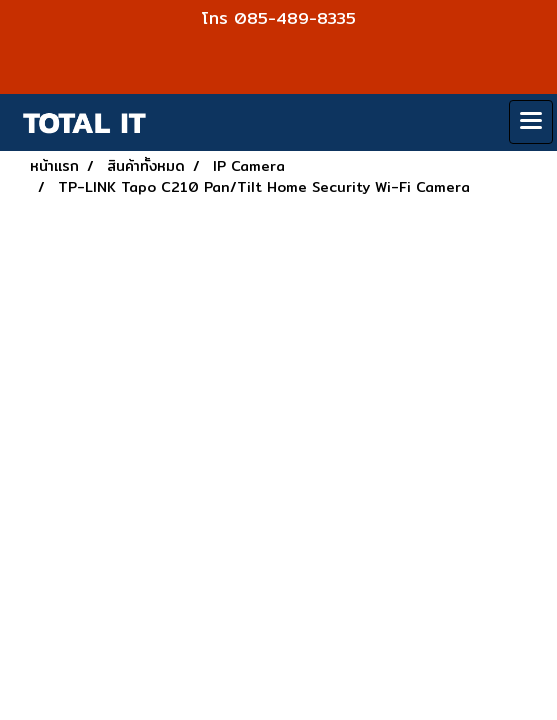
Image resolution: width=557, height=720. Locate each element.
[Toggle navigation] (531, 122)
